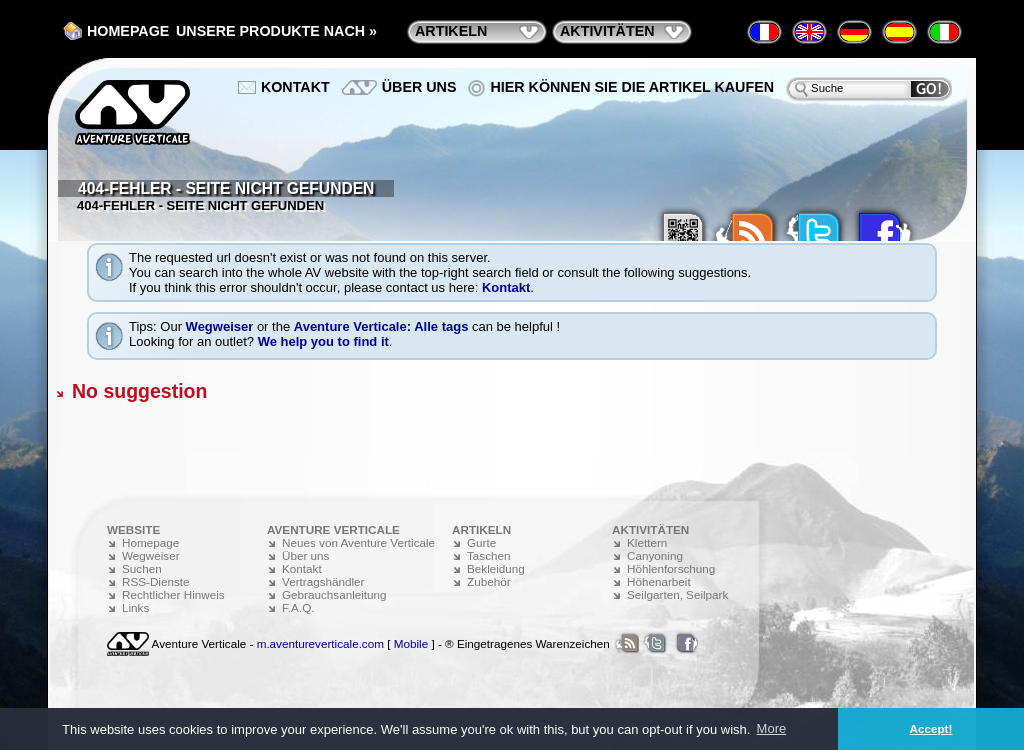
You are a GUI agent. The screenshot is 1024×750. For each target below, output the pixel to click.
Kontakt (506, 287)
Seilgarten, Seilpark (677, 594)
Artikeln (451, 31)
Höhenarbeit (659, 581)
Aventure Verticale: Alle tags (381, 326)
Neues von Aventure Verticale (358, 542)
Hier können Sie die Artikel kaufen (632, 87)
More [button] (772, 728)
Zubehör (489, 581)
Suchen (142, 568)
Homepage (128, 31)
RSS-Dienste (156, 581)
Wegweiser (220, 326)
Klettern (647, 542)
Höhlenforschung (671, 568)
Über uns (419, 87)
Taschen (489, 555)
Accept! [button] (931, 728)
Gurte (481, 542)
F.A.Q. (298, 607)
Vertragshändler (323, 581)
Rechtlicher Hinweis (173, 594)
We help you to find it (323, 341)
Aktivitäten (607, 31)
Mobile (411, 643)
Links (135, 607)
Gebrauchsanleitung (334, 594)
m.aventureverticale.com (320, 643)
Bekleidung (496, 568)
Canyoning (655, 555)
